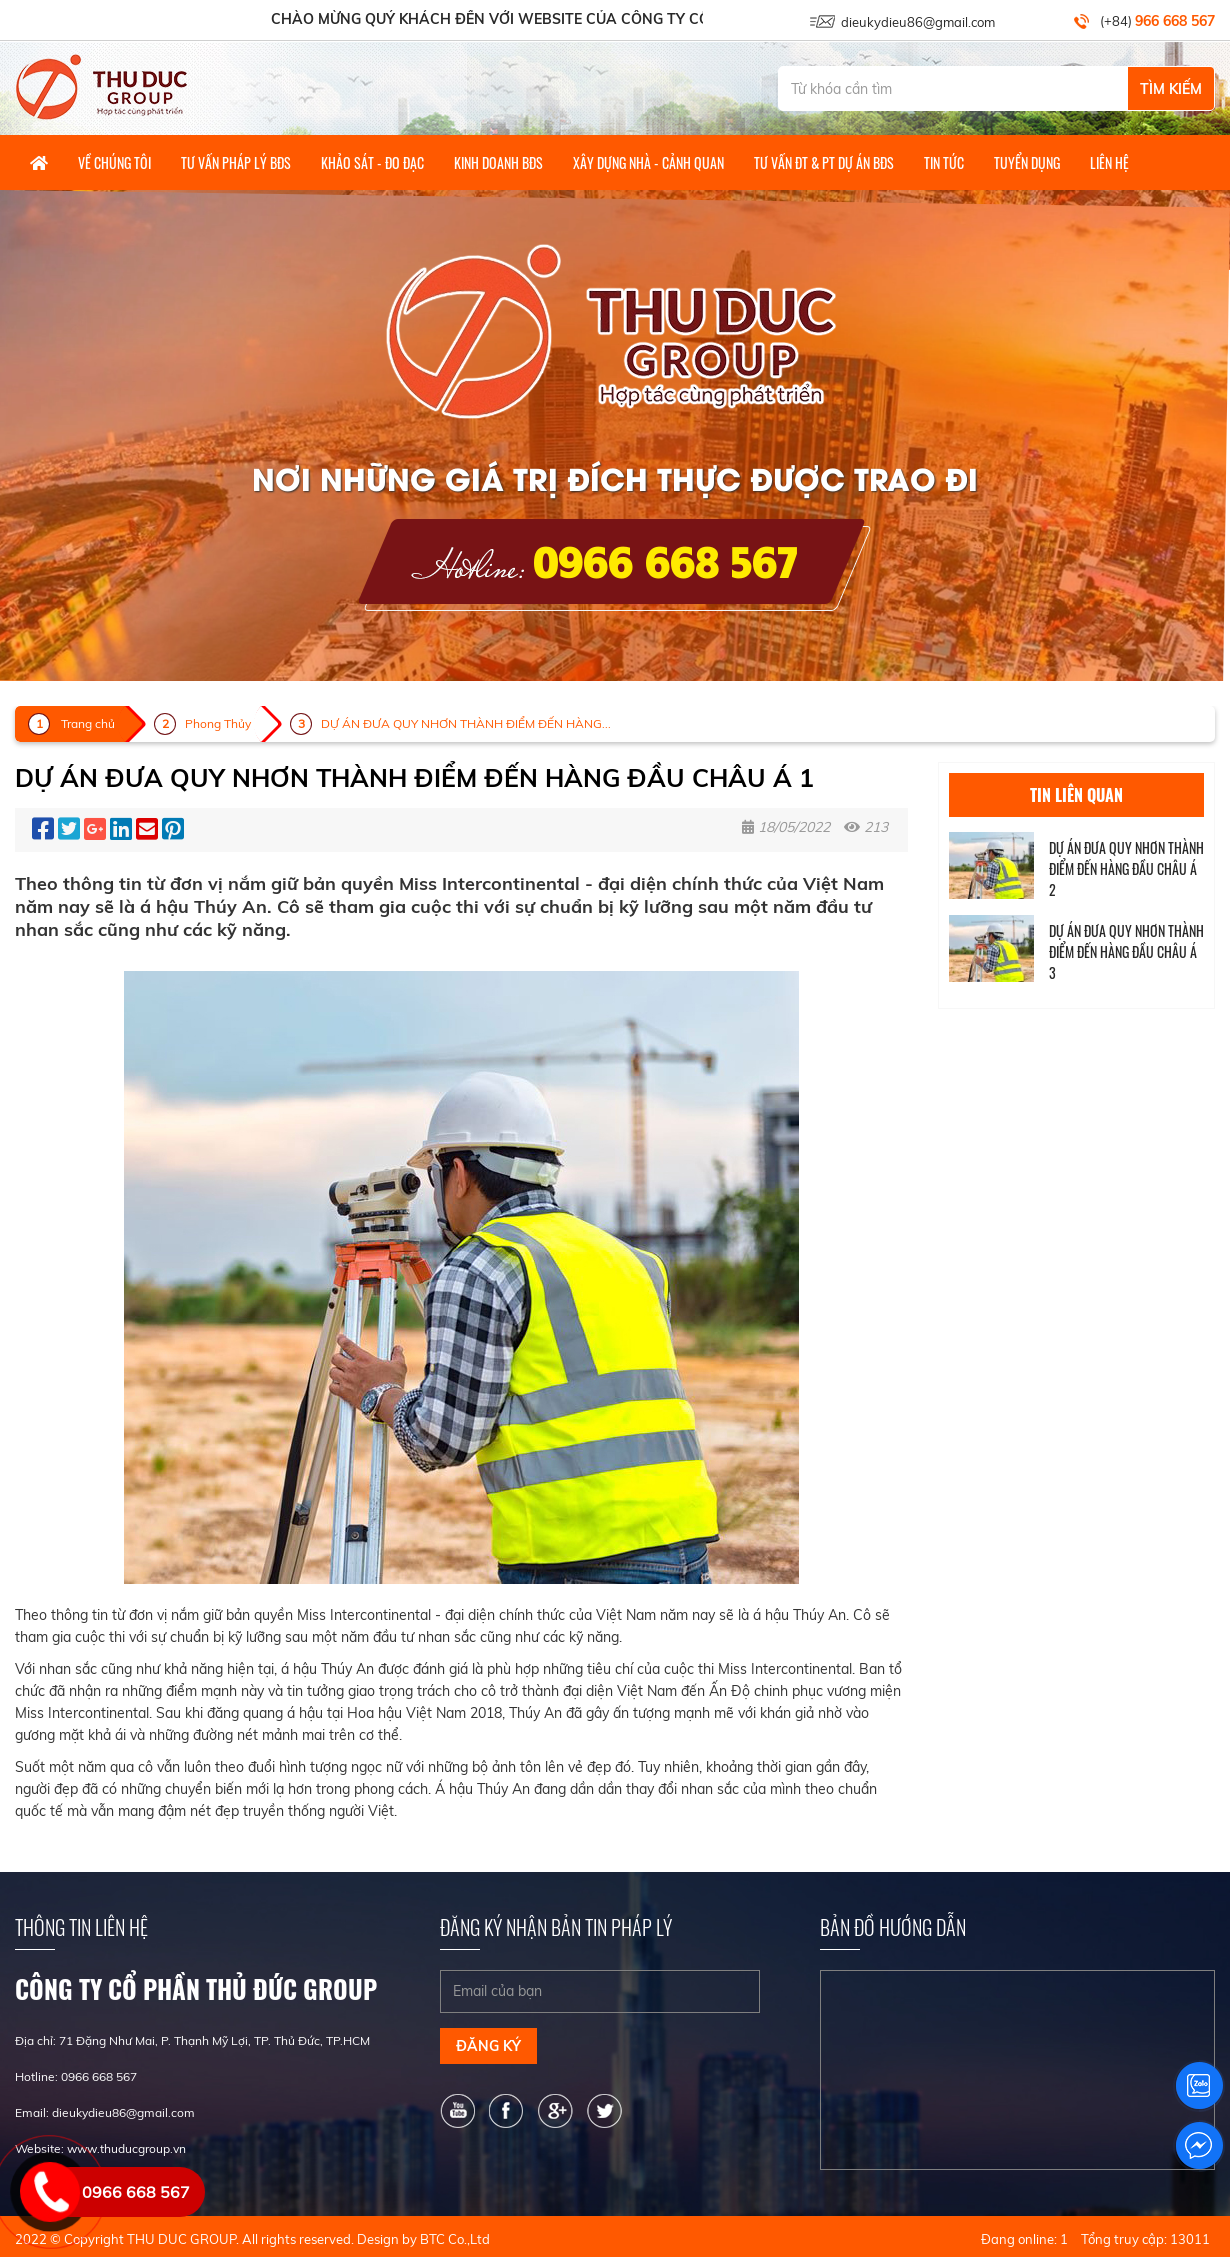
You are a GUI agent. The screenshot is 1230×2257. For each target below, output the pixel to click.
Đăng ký (488, 2046)
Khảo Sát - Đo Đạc (372, 162)
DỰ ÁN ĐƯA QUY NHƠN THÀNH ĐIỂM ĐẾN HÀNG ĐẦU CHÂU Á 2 (1126, 868)
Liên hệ (1109, 162)
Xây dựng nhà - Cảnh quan (648, 162)
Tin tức (944, 162)
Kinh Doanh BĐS (498, 162)
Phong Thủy (218, 723)
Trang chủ (88, 723)
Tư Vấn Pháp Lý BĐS (236, 162)
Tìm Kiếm (1171, 89)
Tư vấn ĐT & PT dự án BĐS (824, 162)
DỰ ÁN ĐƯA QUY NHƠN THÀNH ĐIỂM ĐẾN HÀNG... (466, 723)
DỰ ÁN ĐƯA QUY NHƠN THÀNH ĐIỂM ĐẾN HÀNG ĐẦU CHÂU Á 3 (1126, 951)
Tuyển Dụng (1027, 162)
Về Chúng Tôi (114, 162)
